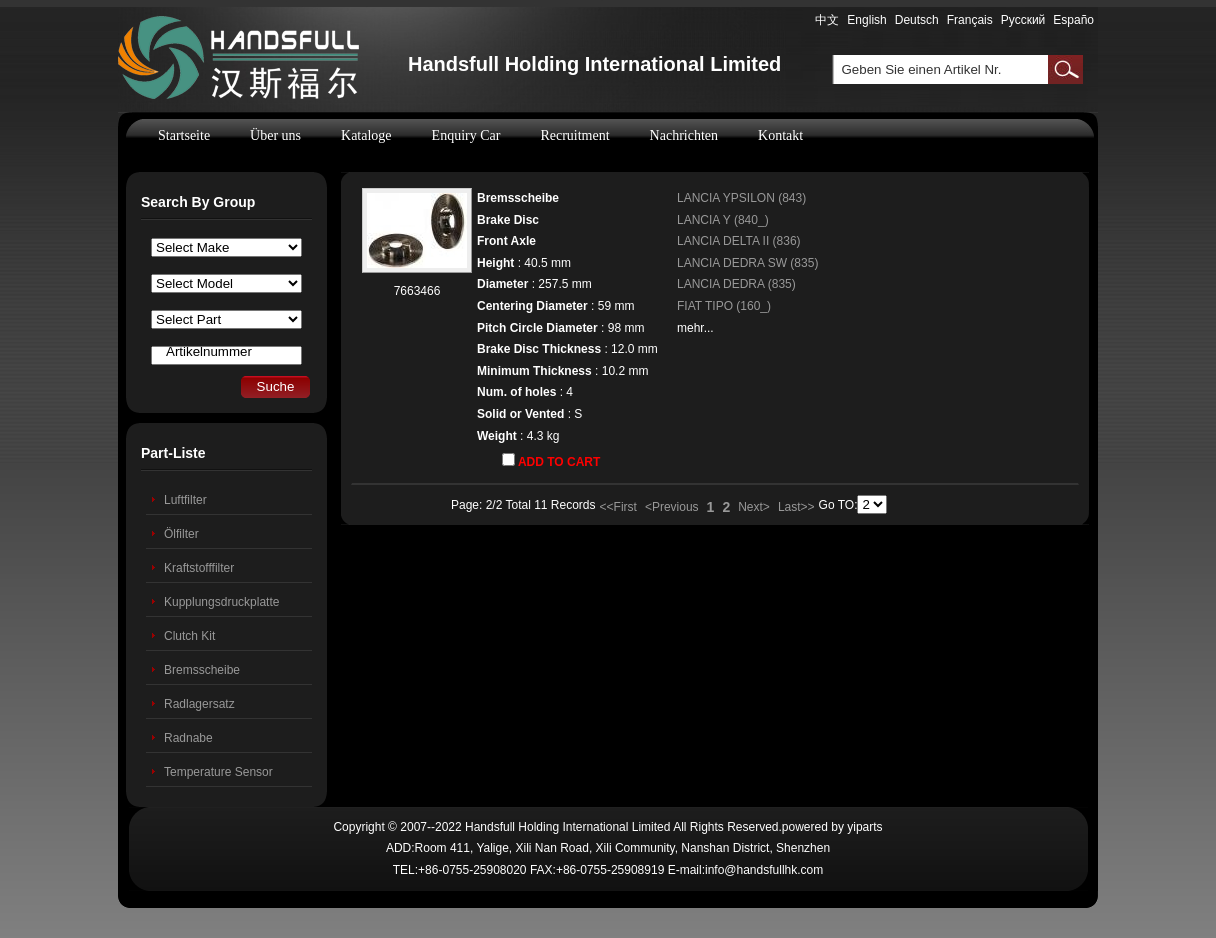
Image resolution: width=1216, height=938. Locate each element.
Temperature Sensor (218, 772)
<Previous (672, 507)
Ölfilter (181, 534)
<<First (618, 507)
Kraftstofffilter (199, 568)
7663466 (417, 291)
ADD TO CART (551, 461)
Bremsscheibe (202, 670)
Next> (754, 507)
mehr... (695, 328)
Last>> (796, 507)
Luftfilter (185, 500)
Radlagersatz (199, 704)
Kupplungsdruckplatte (221, 602)
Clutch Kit (189, 636)
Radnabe (188, 738)
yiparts (864, 827)
